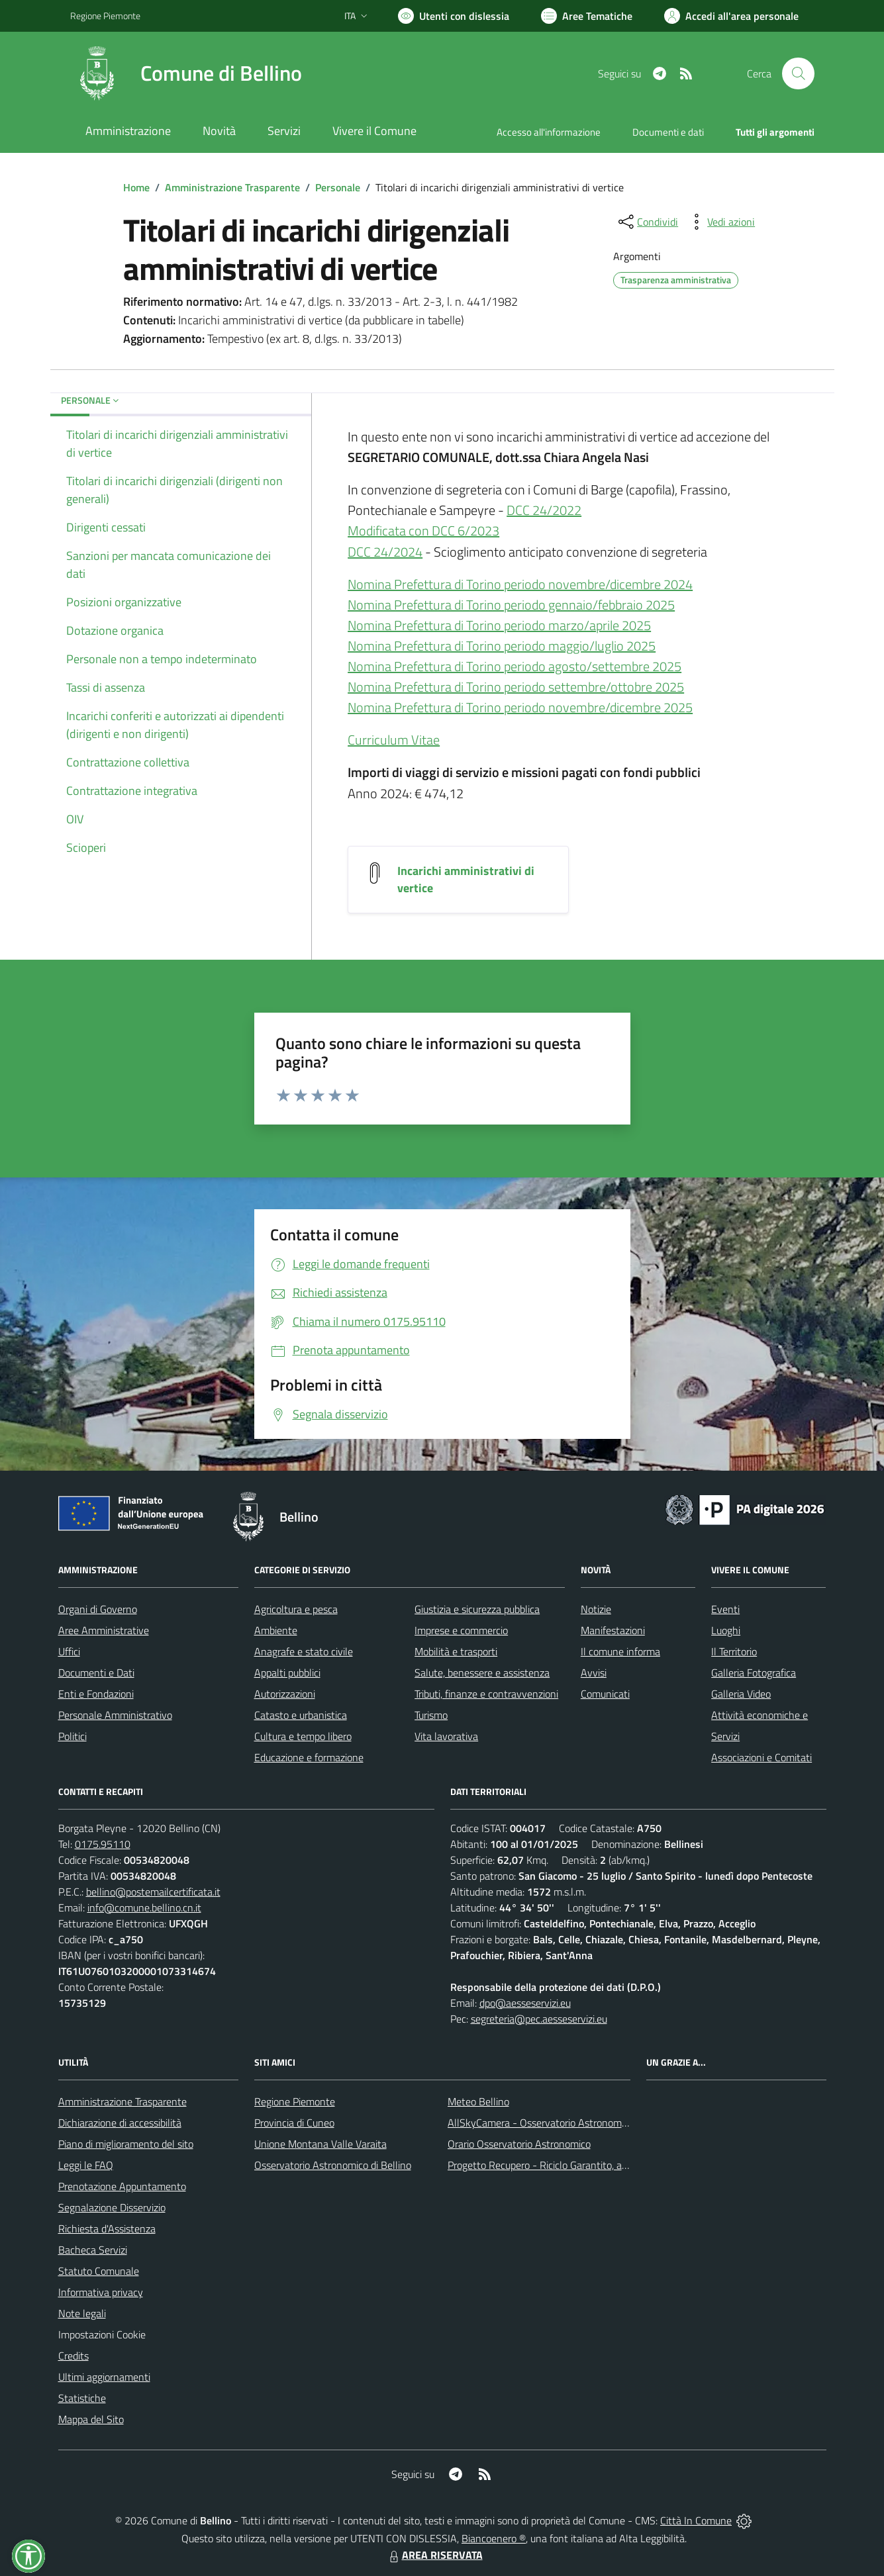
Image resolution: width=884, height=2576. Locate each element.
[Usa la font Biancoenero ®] (453, 16)
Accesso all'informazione (549, 132)
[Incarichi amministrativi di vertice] (374, 871)
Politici (72, 1736)
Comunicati (605, 1694)
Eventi (725, 1609)
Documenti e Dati (96, 1672)
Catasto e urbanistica (300, 1715)
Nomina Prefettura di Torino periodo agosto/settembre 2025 (514, 666)
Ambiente (275, 1630)
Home (136, 187)
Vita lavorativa (446, 1736)
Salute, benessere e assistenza (482, 1672)
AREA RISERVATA (434, 2555)
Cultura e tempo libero (303, 1736)
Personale (337, 187)
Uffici (69, 1651)
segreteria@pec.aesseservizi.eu (539, 2019)
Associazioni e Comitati (761, 1757)
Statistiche (82, 2398)
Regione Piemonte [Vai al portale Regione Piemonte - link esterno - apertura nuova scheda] (105, 16)
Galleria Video (741, 1694)
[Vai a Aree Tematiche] (586, 16)
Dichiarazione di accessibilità (119, 2123)
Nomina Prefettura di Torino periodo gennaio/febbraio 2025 (511, 604)
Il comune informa (620, 1651)
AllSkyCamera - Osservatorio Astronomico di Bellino (562, 2123)
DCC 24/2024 (385, 551)
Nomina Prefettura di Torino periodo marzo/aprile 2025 (499, 625)
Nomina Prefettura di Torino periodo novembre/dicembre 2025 (520, 707)
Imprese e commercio (461, 1630)
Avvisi (594, 1672)
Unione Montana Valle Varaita (320, 2144)
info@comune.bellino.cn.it (144, 1907)
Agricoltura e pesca (296, 1609)
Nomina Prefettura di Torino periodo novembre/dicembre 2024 (520, 584)
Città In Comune (696, 2520)
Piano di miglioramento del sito (125, 2144)
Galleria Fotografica (753, 1672)
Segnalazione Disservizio (112, 2207)
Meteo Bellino (478, 2101)
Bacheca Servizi (92, 2250)
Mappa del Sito (91, 2419)
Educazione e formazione (309, 1757)
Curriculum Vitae (394, 739)
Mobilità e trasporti (456, 1651)
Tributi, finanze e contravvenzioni (486, 1694)
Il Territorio (734, 1651)
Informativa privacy (100, 2292)
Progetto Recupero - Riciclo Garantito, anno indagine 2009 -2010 (592, 2165)
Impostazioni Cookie (102, 2334)
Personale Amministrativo (115, 1715)
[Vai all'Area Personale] (731, 16)
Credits (73, 2356)
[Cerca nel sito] (798, 73)
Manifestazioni (613, 1630)
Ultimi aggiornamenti (104, 2377)
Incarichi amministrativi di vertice (465, 879)
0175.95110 (102, 1844)
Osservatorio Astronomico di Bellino (332, 2165)
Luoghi (725, 1630)
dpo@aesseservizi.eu (525, 2003)
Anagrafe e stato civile (303, 1651)
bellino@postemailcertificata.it (153, 1892)
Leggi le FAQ (85, 2165)
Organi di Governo (97, 1609)
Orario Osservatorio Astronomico (519, 2144)
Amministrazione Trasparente (232, 187)
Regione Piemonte (294, 2101)
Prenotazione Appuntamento (122, 2186)
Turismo (431, 1715)
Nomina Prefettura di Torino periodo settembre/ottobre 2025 (516, 686)
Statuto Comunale (98, 2271)
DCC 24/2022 (544, 510)
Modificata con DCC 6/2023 (423, 530)
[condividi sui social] (647, 221)
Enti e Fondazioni (96, 1694)
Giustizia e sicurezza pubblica (477, 1609)
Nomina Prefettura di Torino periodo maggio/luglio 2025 (502, 645)
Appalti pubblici (287, 1672)
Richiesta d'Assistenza (107, 2228)
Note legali (82, 2313)
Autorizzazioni (284, 1694)
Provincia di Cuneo (294, 2123)
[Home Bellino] (186, 73)
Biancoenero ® (494, 2538)
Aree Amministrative (103, 1630)
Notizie (596, 1609)
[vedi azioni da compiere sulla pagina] (720, 221)
